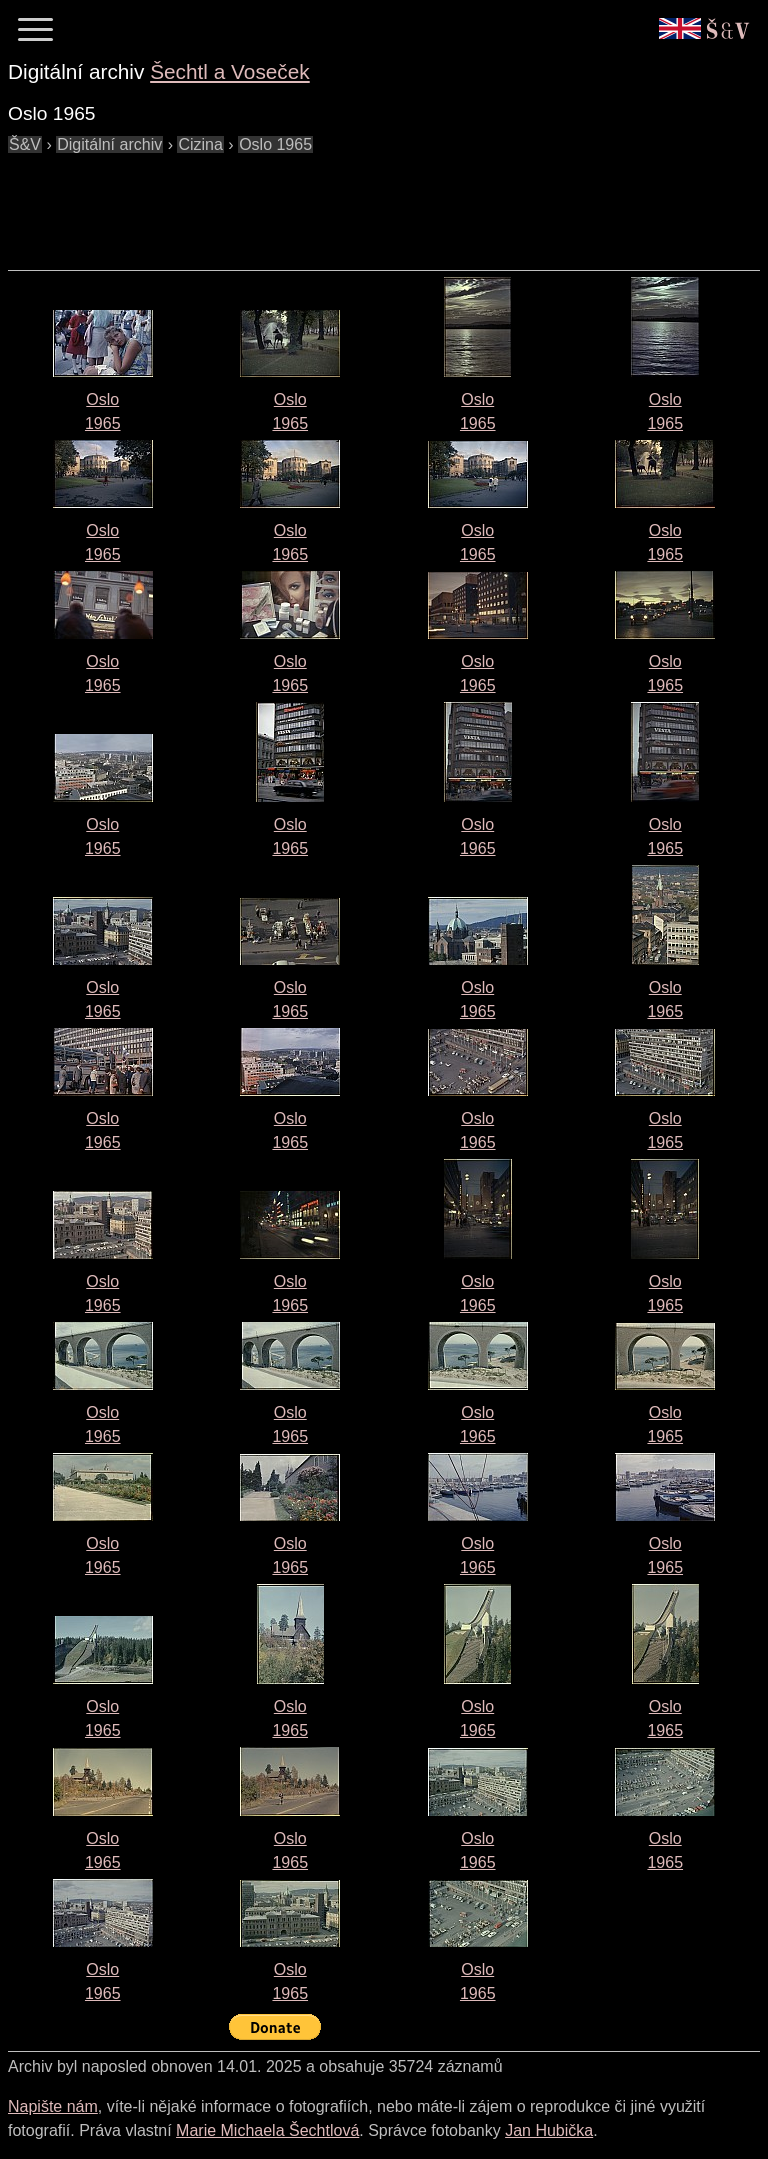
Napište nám (53, 2106)
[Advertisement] (372, 202)
